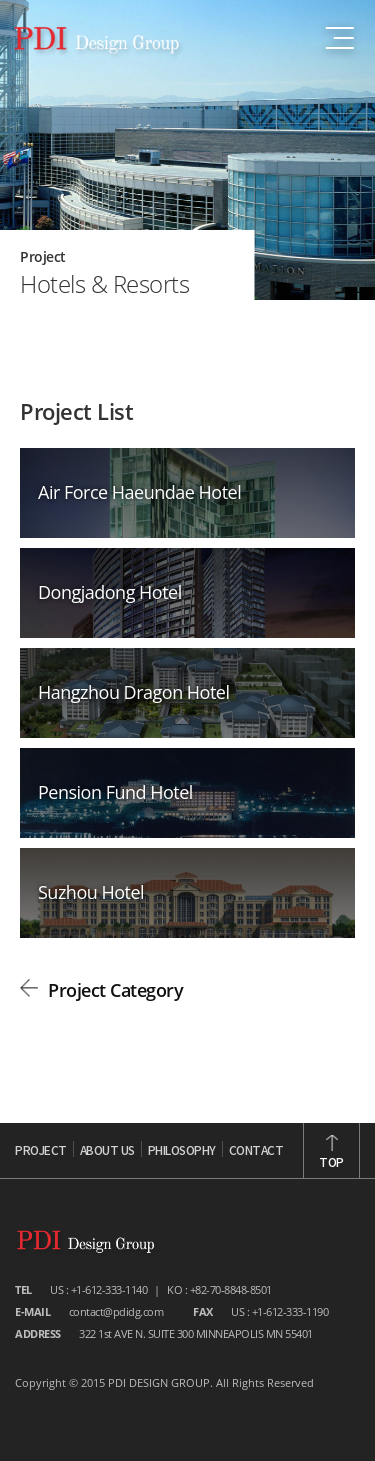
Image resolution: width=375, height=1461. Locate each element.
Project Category (115, 990)
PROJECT (41, 1151)
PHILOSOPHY (182, 1151)
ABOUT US (107, 1151)
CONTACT (256, 1151)
